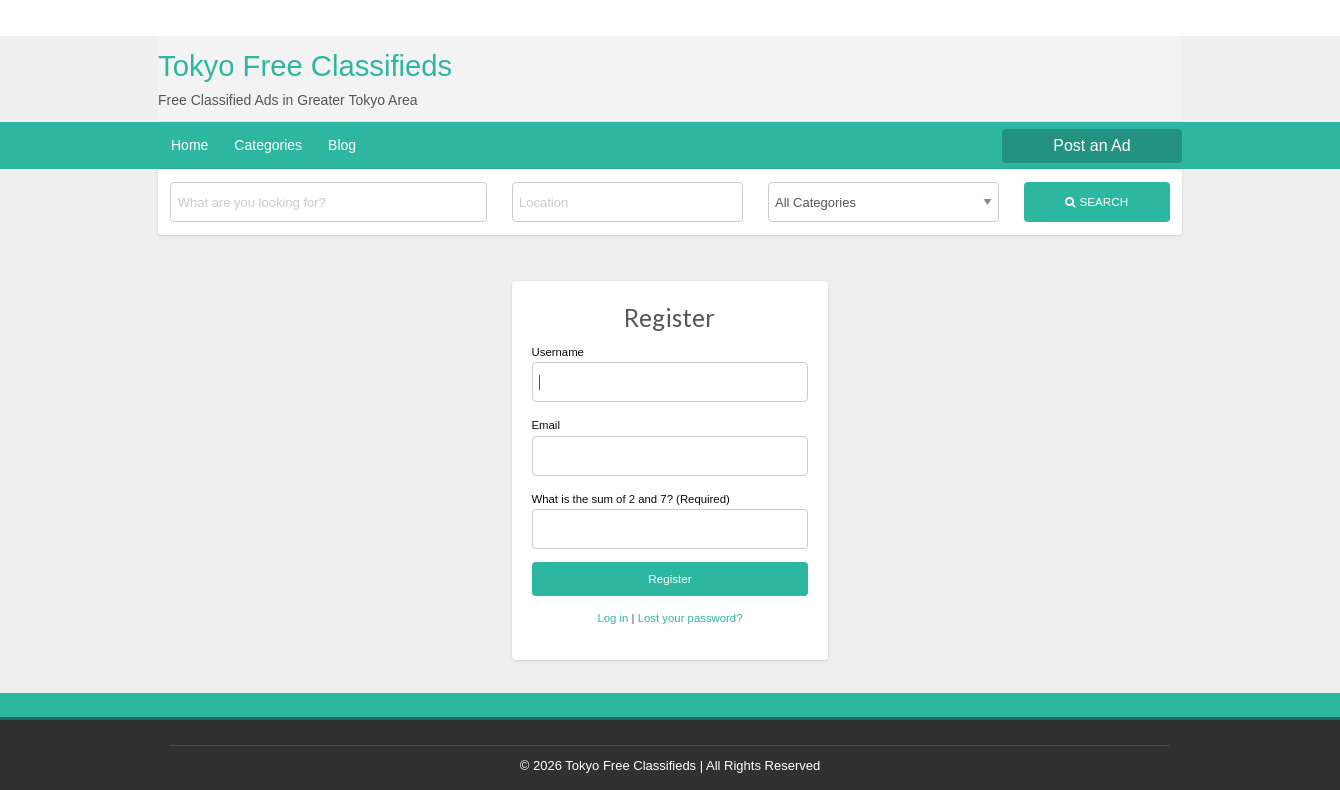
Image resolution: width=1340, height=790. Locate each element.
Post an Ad (1091, 145)
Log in (612, 618)
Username (670, 374)
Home (189, 145)
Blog (342, 145)
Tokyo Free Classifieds (305, 66)
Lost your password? (690, 618)
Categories (268, 145)
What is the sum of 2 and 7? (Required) (631, 499)
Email (670, 447)
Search (1096, 202)
